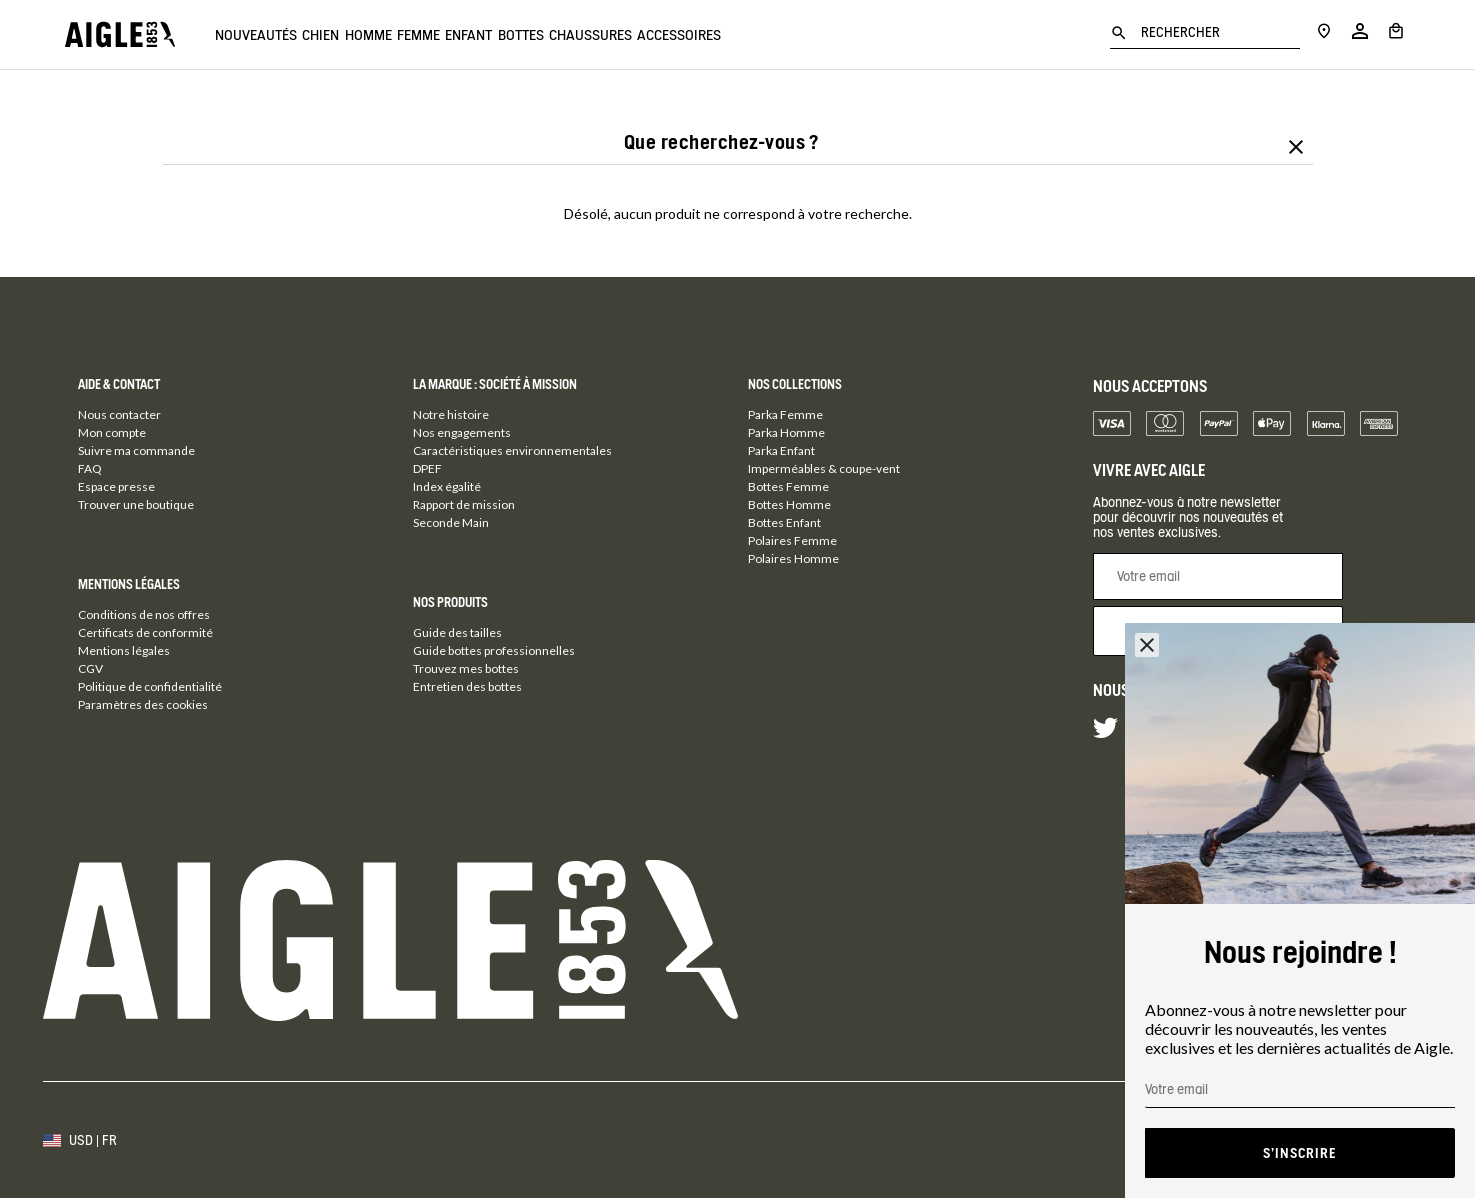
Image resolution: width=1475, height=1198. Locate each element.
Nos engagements (462, 432)
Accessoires (852, 35)
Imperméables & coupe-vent (824, 468)
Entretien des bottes (467, 686)
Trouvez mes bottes (466, 668)
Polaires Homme (793, 558)
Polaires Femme (792, 540)
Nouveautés (256, 35)
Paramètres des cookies (143, 704)
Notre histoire (451, 414)
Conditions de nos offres (144, 614)
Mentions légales (124, 650)
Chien (345, 35)
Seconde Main (451, 522)
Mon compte (112, 432)
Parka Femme (785, 414)
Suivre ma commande (136, 450)
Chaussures (738, 35)
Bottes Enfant (784, 522)
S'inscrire (1300, 1153)
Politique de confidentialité (150, 686)
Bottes (644, 35)
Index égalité (447, 486)
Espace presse (116, 486)
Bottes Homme (789, 504)
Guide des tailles (457, 632)
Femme (492, 35)
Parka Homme (786, 432)
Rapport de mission (464, 504)
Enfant (567, 35)
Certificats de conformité (145, 632)
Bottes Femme (788, 486)
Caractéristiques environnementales (512, 450)
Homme (417, 35)
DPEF (427, 468)
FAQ (90, 468)
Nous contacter (119, 414)
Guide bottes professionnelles (494, 650)
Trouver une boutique (136, 504)
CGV (90, 668)
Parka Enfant (781, 450)
